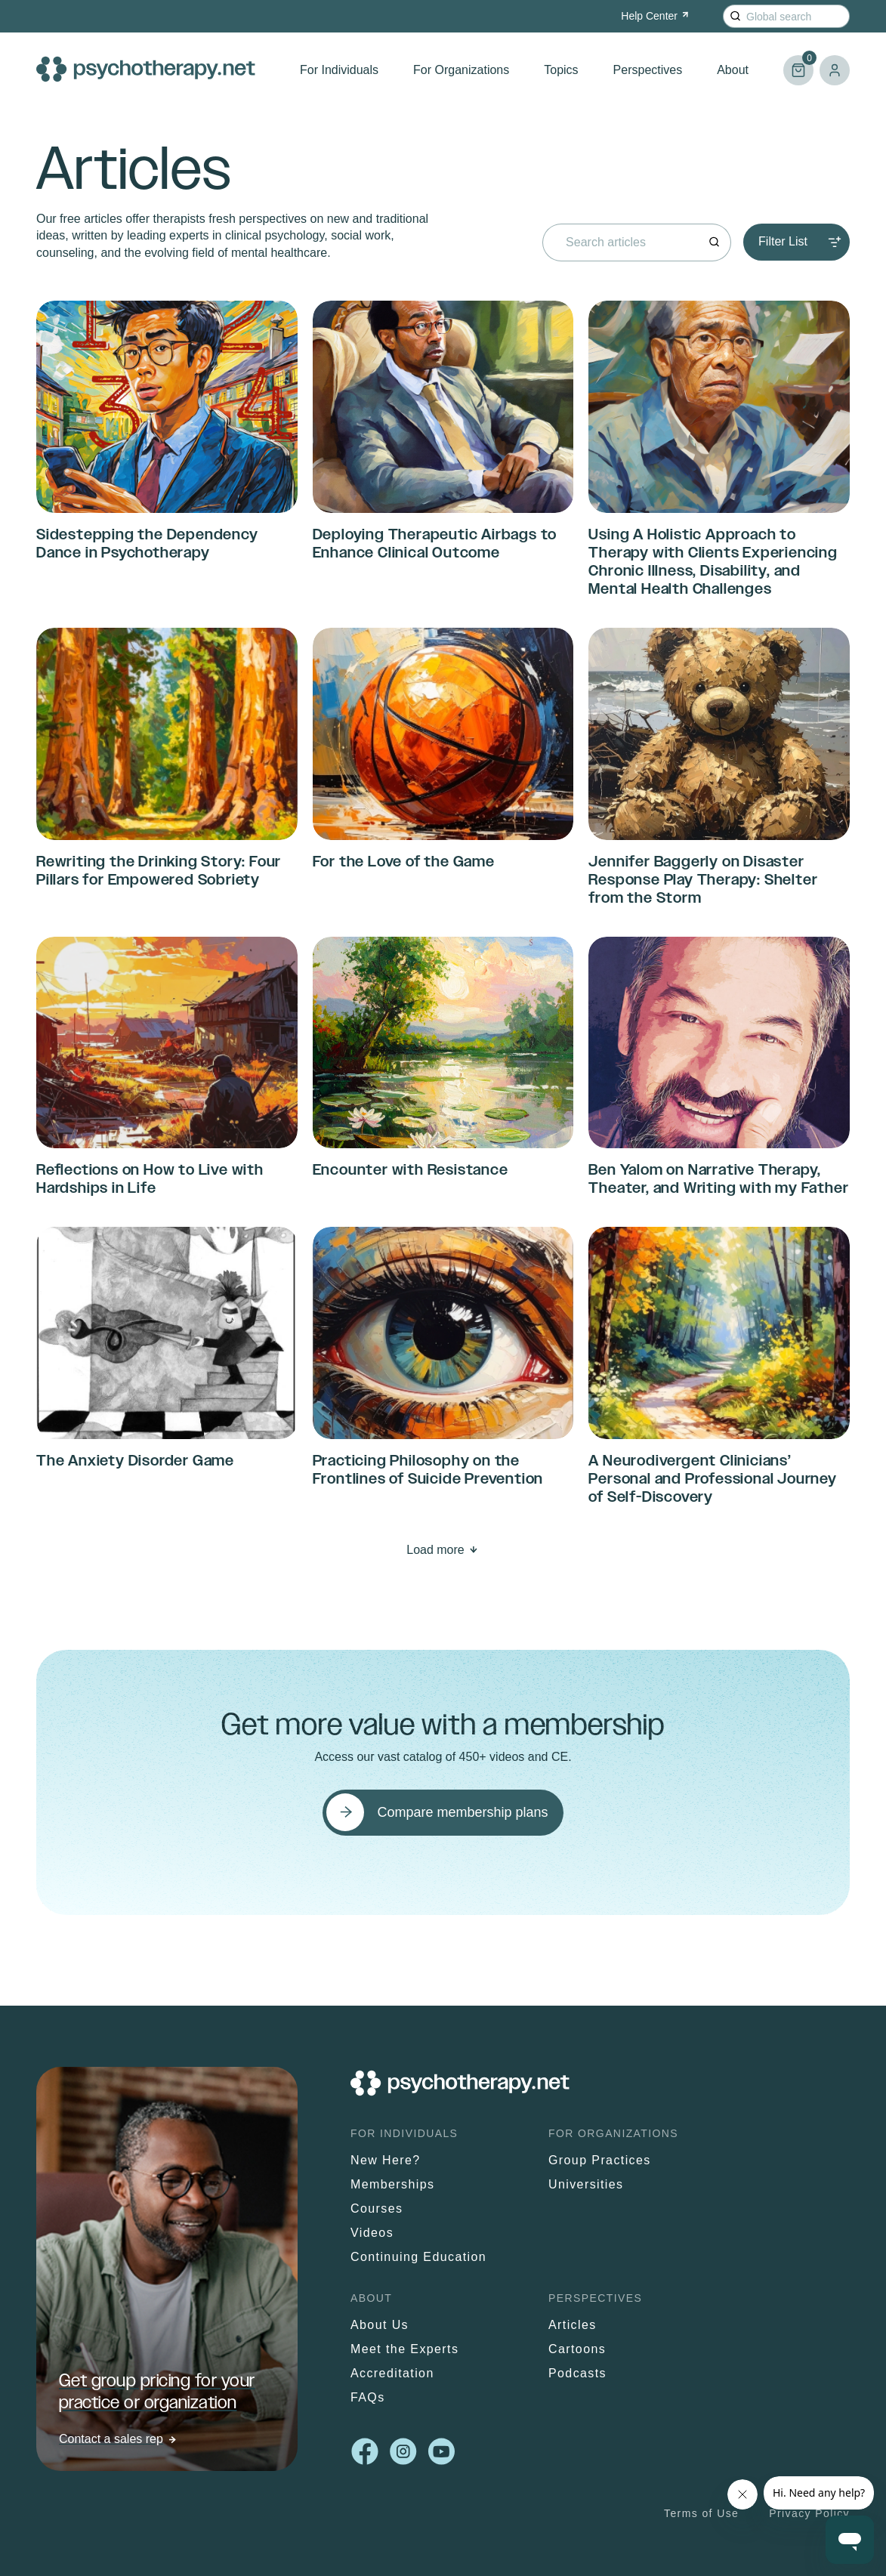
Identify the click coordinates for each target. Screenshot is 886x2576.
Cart (798, 64)
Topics (561, 69)
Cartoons (577, 2349)
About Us (379, 2324)
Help (656, 16)
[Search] (735, 16)
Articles (572, 2324)
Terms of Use (701, 2513)
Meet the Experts (404, 2349)
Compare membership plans (462, 1812)
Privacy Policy (809, 2513)
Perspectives (648, 69)
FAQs (367, 2397)
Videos (372, 2232)
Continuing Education (418, 2256)
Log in (835, 70)
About (733, 69)
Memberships (392, 2184)
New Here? (385, 2160)
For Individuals (339, 69)
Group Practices (599, 2160)
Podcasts (577, 2373)
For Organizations (461, 69)
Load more (435, 1549)
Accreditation (392, 2373)
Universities (586, 2184)
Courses (376, 2208)
